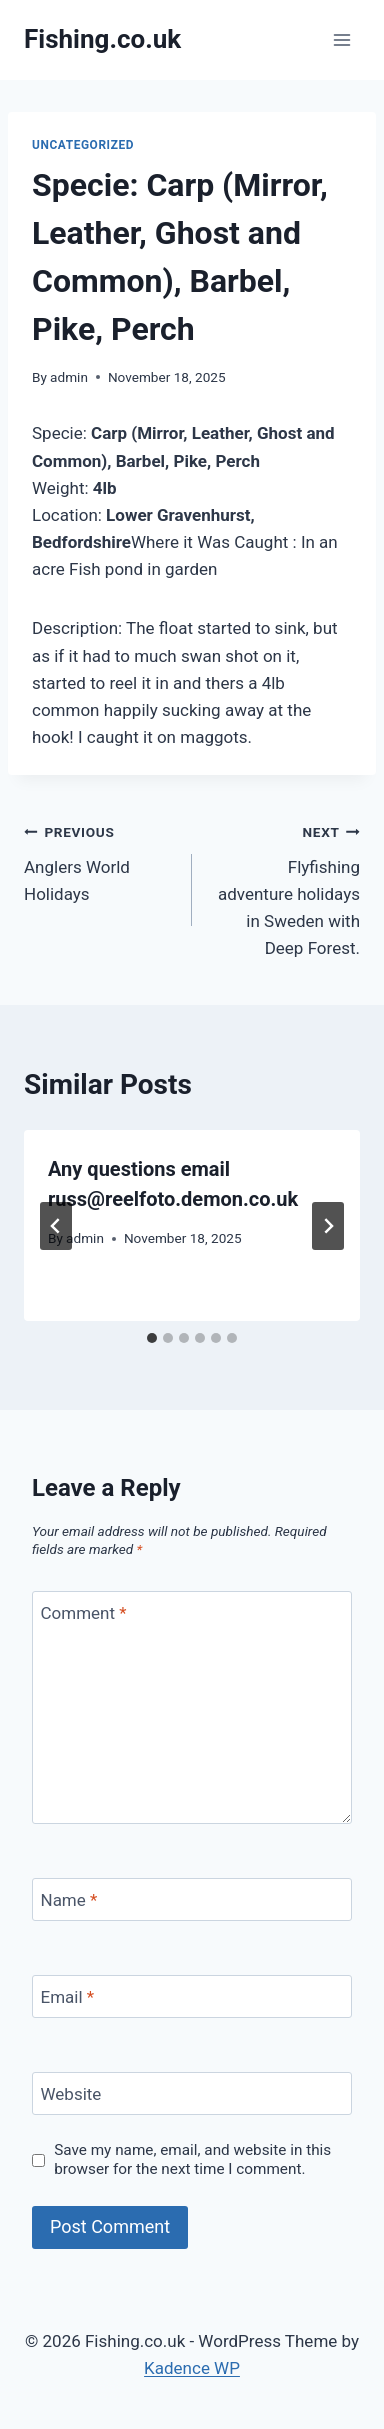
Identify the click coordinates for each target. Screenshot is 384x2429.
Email (68, 1997)
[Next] (328, 1226)
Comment (84, 1613)
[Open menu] (341, 39)
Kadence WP (192, 2368)
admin (69, 377)
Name (69, 1900)
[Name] (192, 1899)
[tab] (152, 1338)
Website (71, 2094)
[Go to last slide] (56, 1226)
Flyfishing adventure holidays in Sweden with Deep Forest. (284, 888)
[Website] (192, 2093)
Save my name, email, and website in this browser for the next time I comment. (192, 2160)
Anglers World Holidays (99, 861)
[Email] (192, 1996)
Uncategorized (83, 145)
